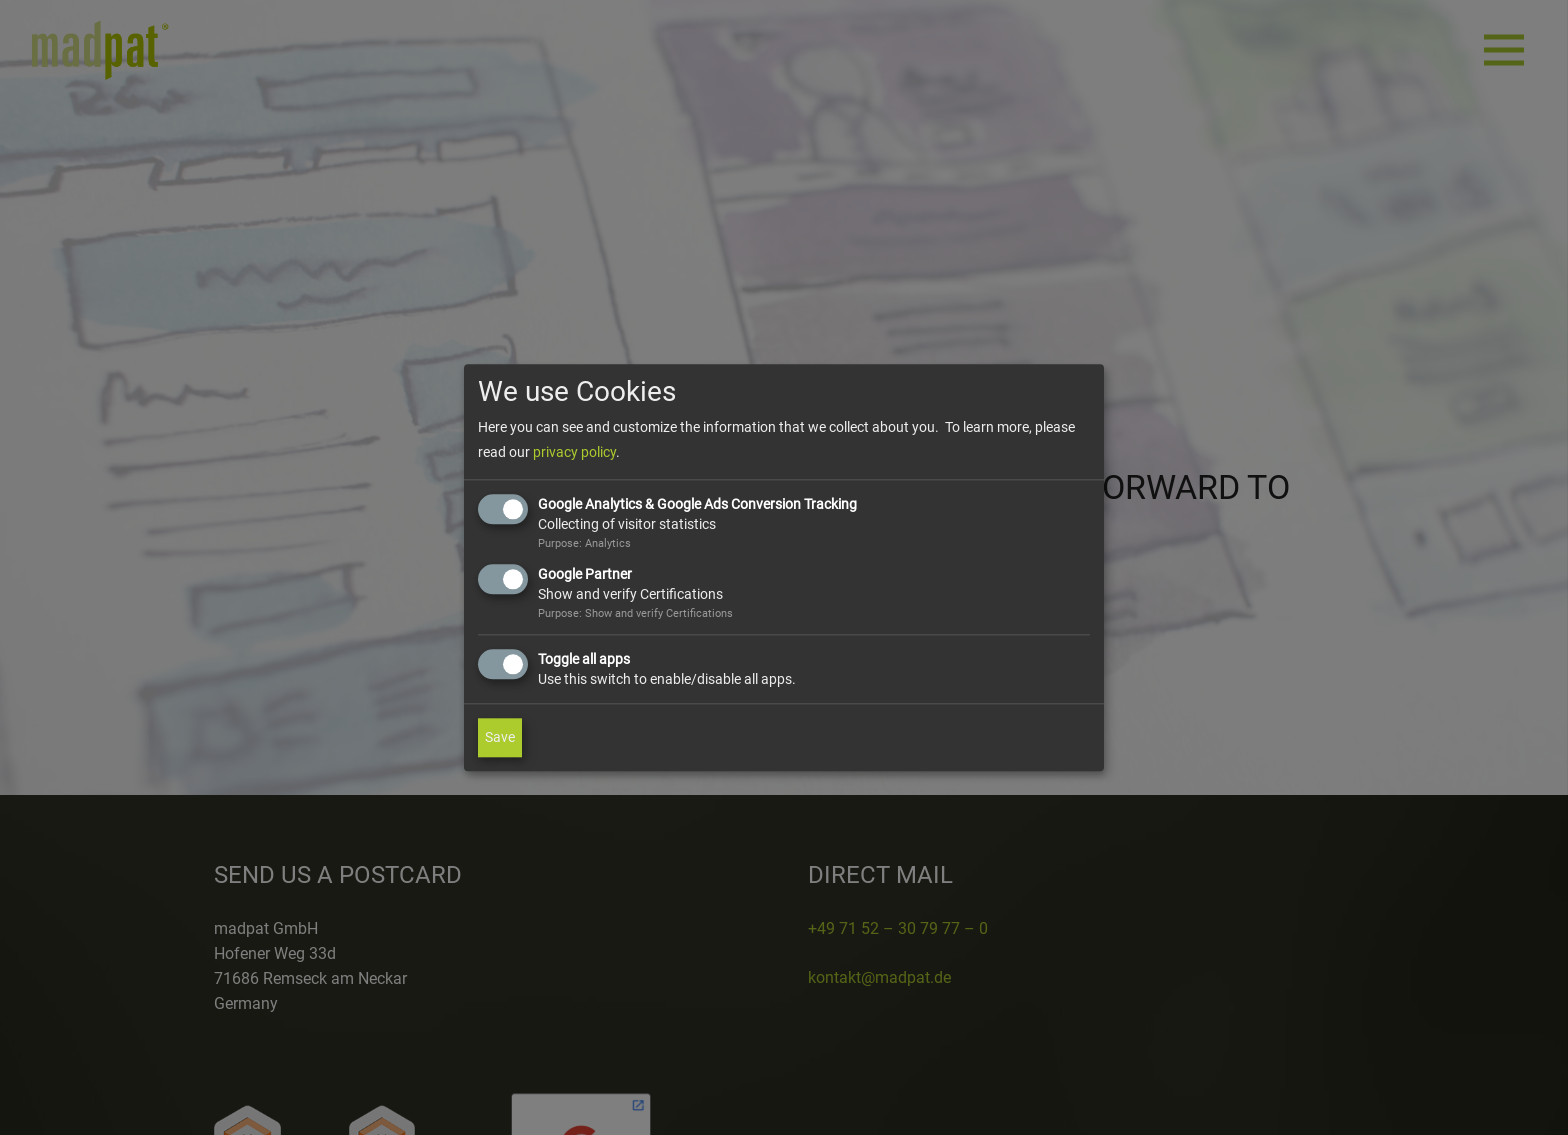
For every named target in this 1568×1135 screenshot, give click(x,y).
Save (500, 737)
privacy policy (574, 453)
